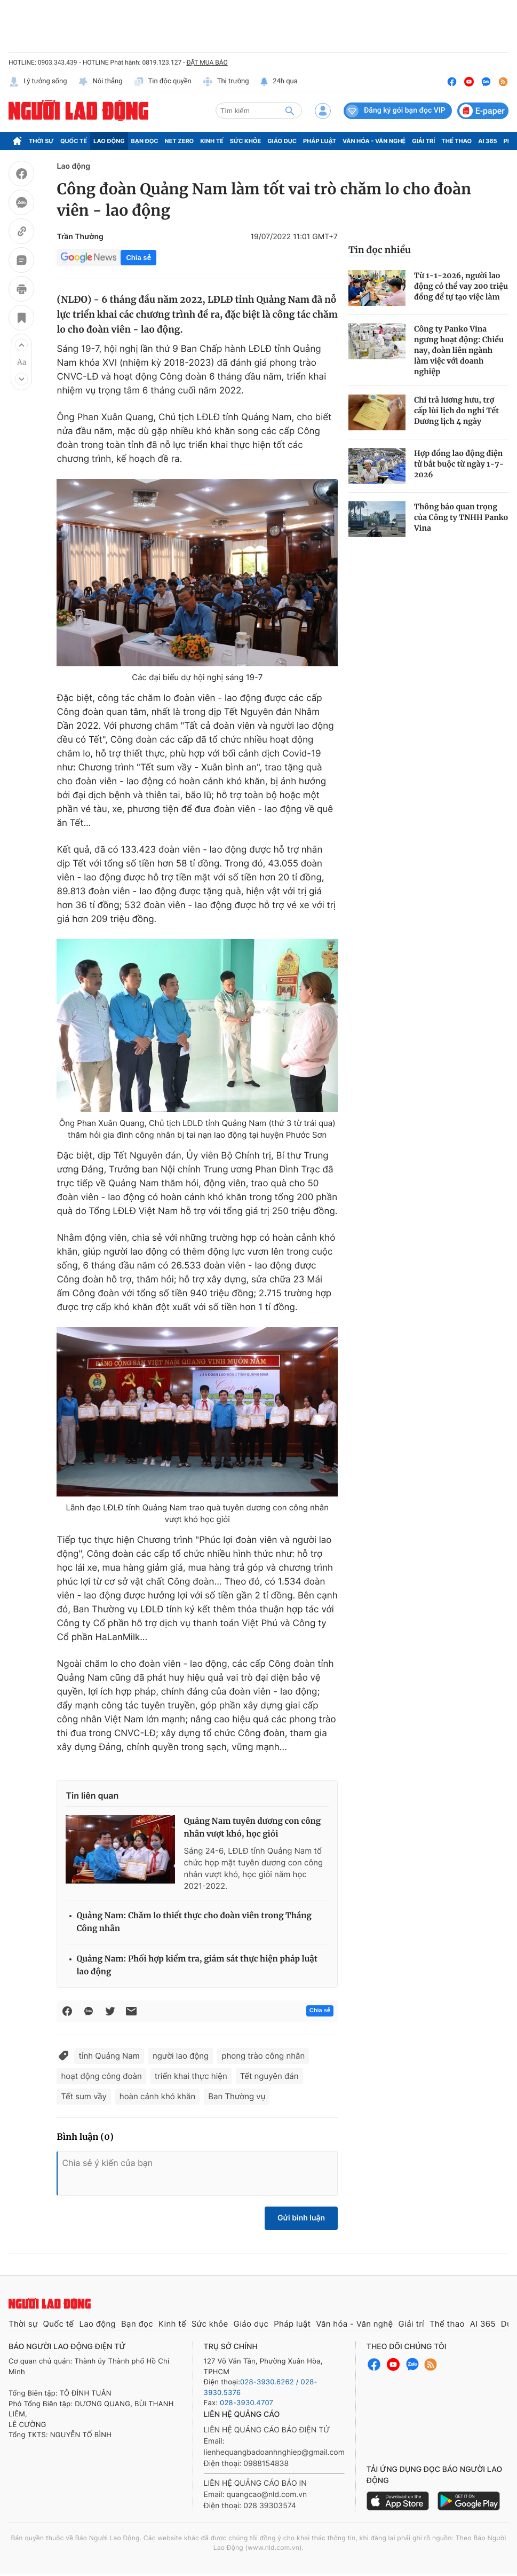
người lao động (181, 2056)
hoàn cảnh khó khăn (157, 2096)
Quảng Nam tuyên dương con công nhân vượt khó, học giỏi (252, 1827)
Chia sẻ (138, 258)
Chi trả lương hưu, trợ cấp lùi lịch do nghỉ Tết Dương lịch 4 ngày (456, 410)
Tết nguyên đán (269, 2076)
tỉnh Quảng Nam (108, 2056)
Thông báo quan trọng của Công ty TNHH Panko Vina (461, 517)
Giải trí (423, 141)
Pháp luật (319, 141)
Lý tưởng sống (38, 81)
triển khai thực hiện (191, 2076)
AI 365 (487, 141)
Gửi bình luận (301, 2218)
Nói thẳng (100, 81)
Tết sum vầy (83, 2096)
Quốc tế (73, 141)
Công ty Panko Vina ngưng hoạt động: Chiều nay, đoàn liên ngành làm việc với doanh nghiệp (459, 350)
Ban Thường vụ (236, 2096)
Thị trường (225, 81)
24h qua (279, 81)
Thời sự (41, 141)
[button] (21, 344)
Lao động (109, 141)
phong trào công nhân (263, 2056)
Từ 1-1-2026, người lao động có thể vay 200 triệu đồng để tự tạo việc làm (461, 286)
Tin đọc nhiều (379, 250)
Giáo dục (282, 141)
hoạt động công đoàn (101, 2076)
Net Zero (179, 141)
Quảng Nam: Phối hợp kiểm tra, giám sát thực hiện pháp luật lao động (196, 1965)
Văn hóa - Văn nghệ (374, 141)
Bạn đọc (144, 141)
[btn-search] (290, 111)
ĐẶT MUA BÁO (206, 62)
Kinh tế (212, 141)
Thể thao (456, 141)
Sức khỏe (245, 141)
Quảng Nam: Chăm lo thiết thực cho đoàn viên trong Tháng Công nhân (193, 1922)
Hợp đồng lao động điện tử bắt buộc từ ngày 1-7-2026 (459, 463)
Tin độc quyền (162, 81)
